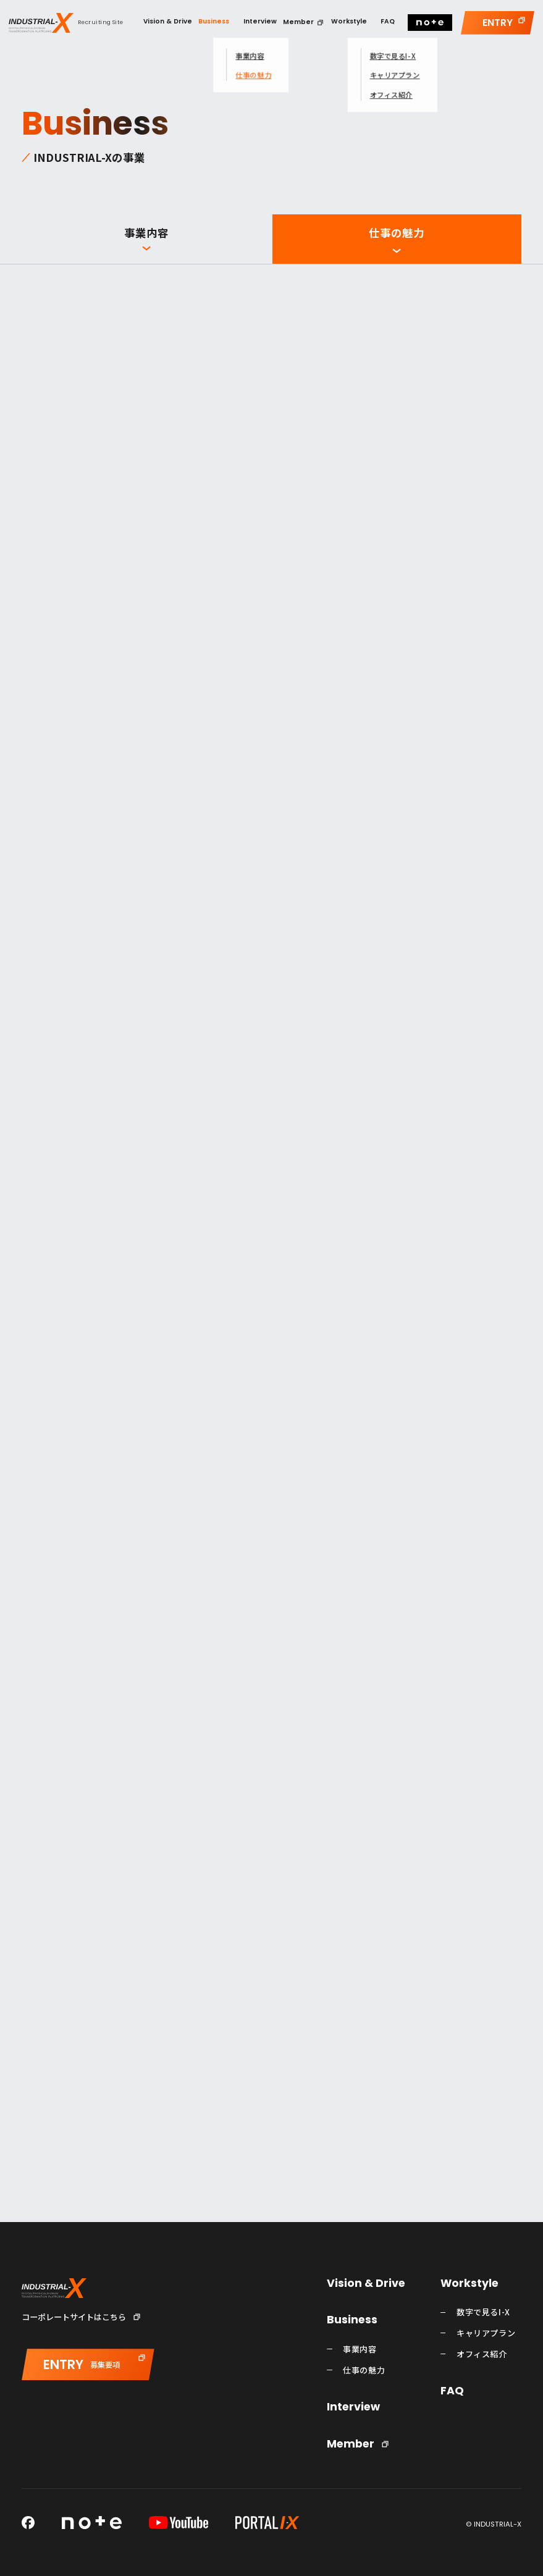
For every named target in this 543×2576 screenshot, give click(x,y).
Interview (353, 2407)
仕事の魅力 (396, 232)
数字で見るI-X (483, 2312)
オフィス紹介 (482, 2354)
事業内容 (146, 232)
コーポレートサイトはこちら (74, 2317)
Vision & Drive (366, 2283)
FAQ (452, 2391)
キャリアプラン (486, 2333)
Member (350, 2444)
